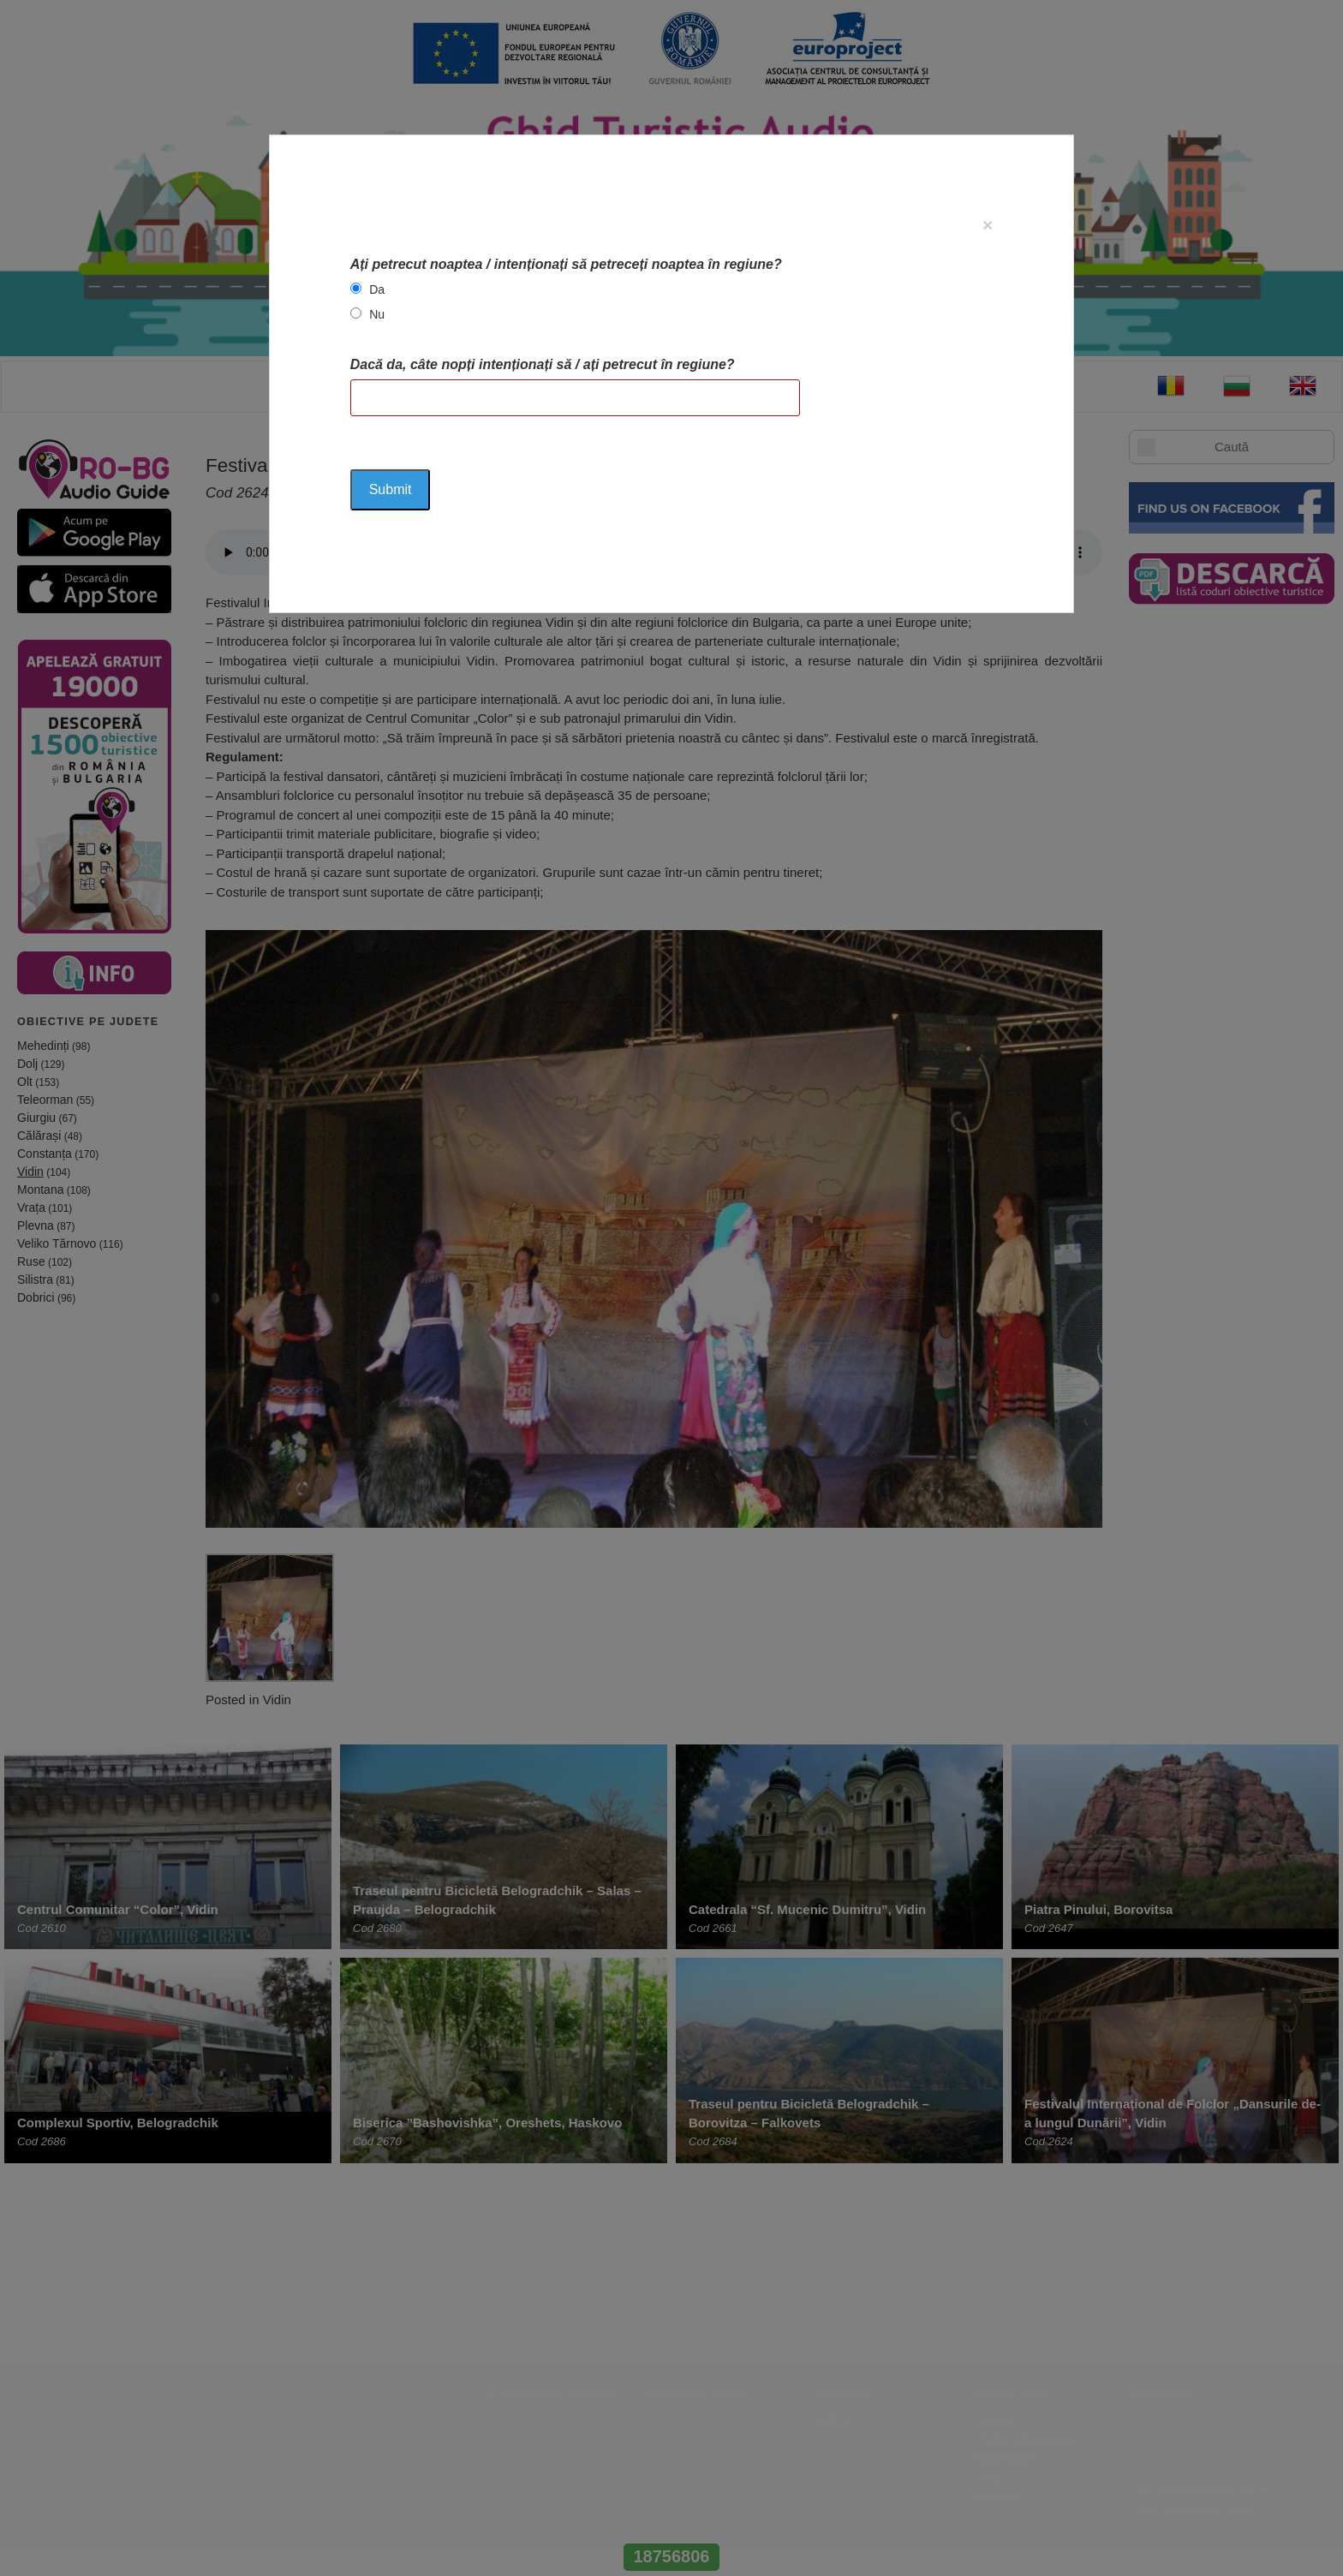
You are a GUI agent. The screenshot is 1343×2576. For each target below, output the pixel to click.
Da (377, 289)
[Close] (987, 225)
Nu (377, 314)
